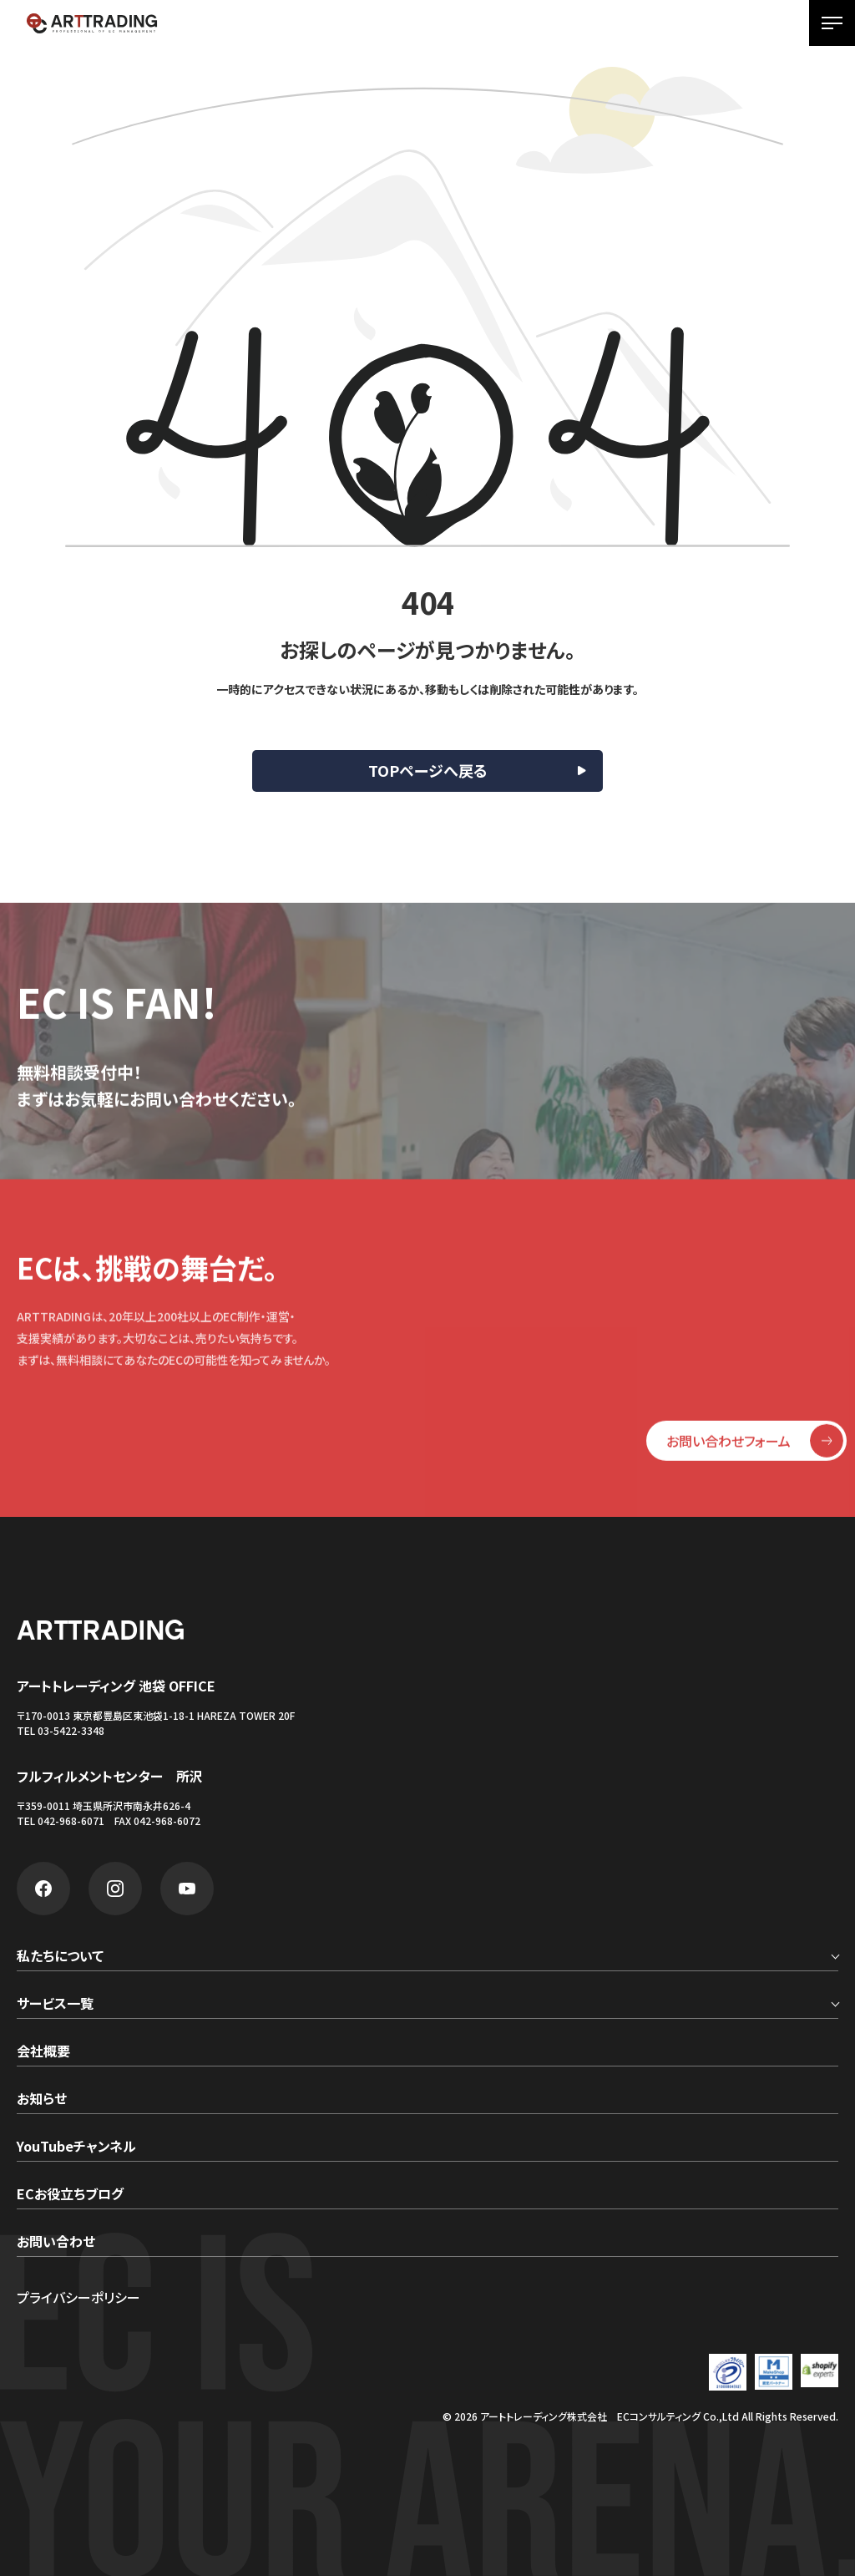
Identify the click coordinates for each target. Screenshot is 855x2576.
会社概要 (43, 2052)
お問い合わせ (56, 2242)
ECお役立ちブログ (70, 2195)
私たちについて (60, 1957)
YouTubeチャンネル (76, 2147)
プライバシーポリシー (78, 2297)
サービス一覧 (55, 2004)
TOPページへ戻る (428, 770)
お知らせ (42, 2100)
